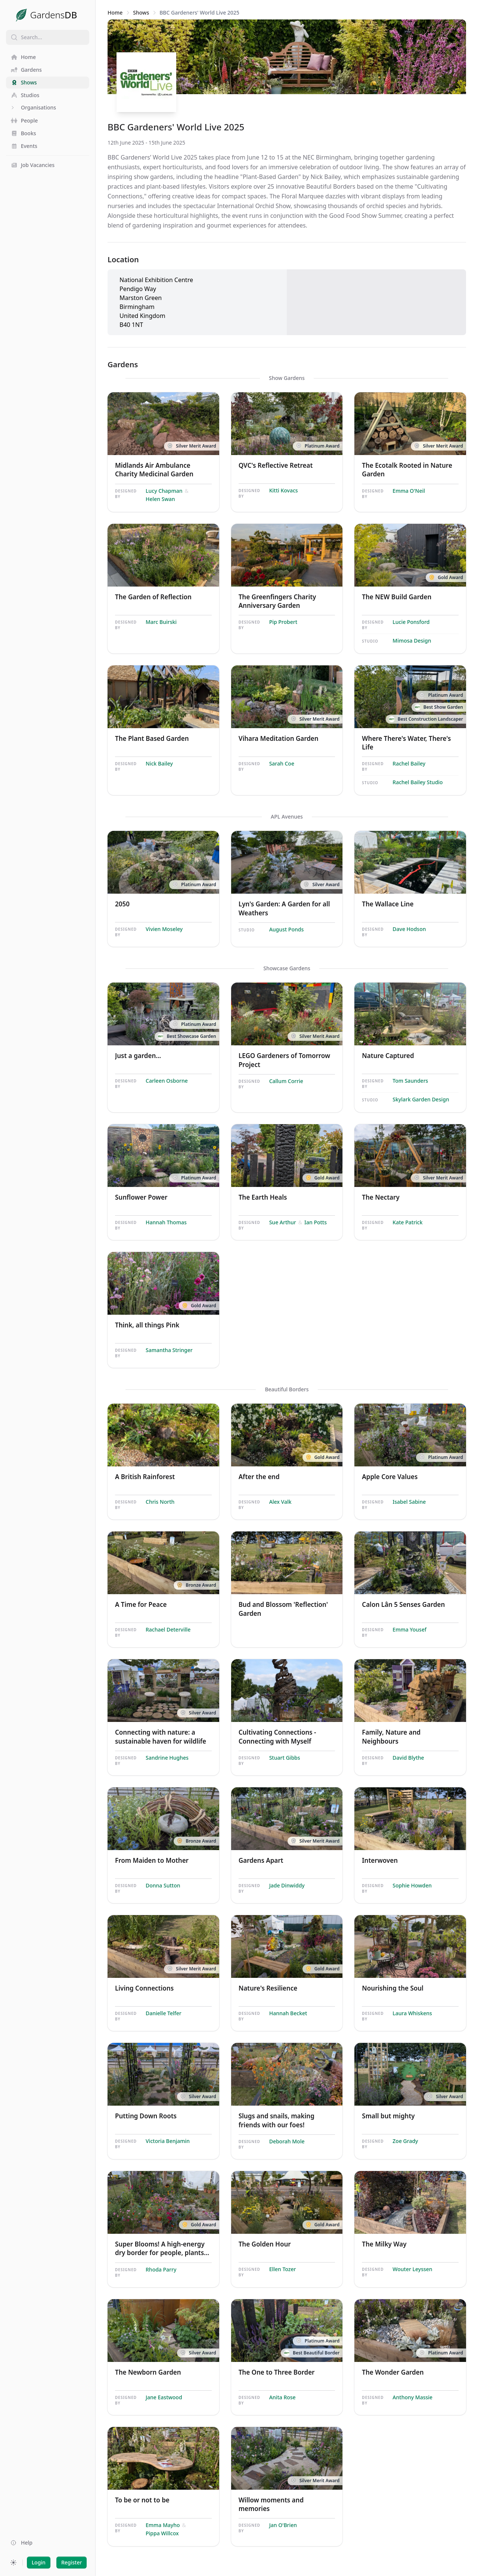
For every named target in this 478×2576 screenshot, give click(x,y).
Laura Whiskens (412, 2013)
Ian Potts (315, 1222)
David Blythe (408, 1757)
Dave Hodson (409, 929)
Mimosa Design (411, 640)
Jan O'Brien (283, 2525)
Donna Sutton (163, 1885)
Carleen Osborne (167, 1080)
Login (39, 2562)
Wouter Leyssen (412, 2269)
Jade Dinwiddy (287, 1885)
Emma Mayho (163, 2525)
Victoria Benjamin (168, 2140)
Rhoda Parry (161, 2269)
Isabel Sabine (409, 1501)
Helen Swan (160, 498)
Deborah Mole (287, 2141)
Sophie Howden (412, 1885)
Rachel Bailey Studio (417, 782)
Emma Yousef (409, 1629)
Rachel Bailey (408, 763)
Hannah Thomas (166, 1222)
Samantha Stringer (169, 1350)
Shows (141, 12)
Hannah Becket (288, 2013)
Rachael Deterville (168, 1629)
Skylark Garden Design (420, 1099)
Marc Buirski (161, 621)
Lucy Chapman (164, 490)
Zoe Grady (405, 2140)
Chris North (160, 1501)
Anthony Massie (412, 2397)
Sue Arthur (282, 1222)
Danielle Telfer (163, 2013)
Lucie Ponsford (410, 621)
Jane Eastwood (164, 2397)
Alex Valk (280, 1501)
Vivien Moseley (164, 929)
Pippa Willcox (162, 2533)
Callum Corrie (286, 1081)
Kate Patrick (407, 1222)
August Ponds (286, 929)
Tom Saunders (410, 1080)
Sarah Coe (281, 763)
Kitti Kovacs (283, 490)
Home (115, 12)
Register (71, 2562)
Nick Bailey (159, 763)
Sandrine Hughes (167, 1757)
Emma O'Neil (408, 490)
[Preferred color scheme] (13, 2562)
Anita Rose (282, 2397)
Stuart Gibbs (284, 1757)
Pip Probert (283, 621)
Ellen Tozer (282, 2269)
